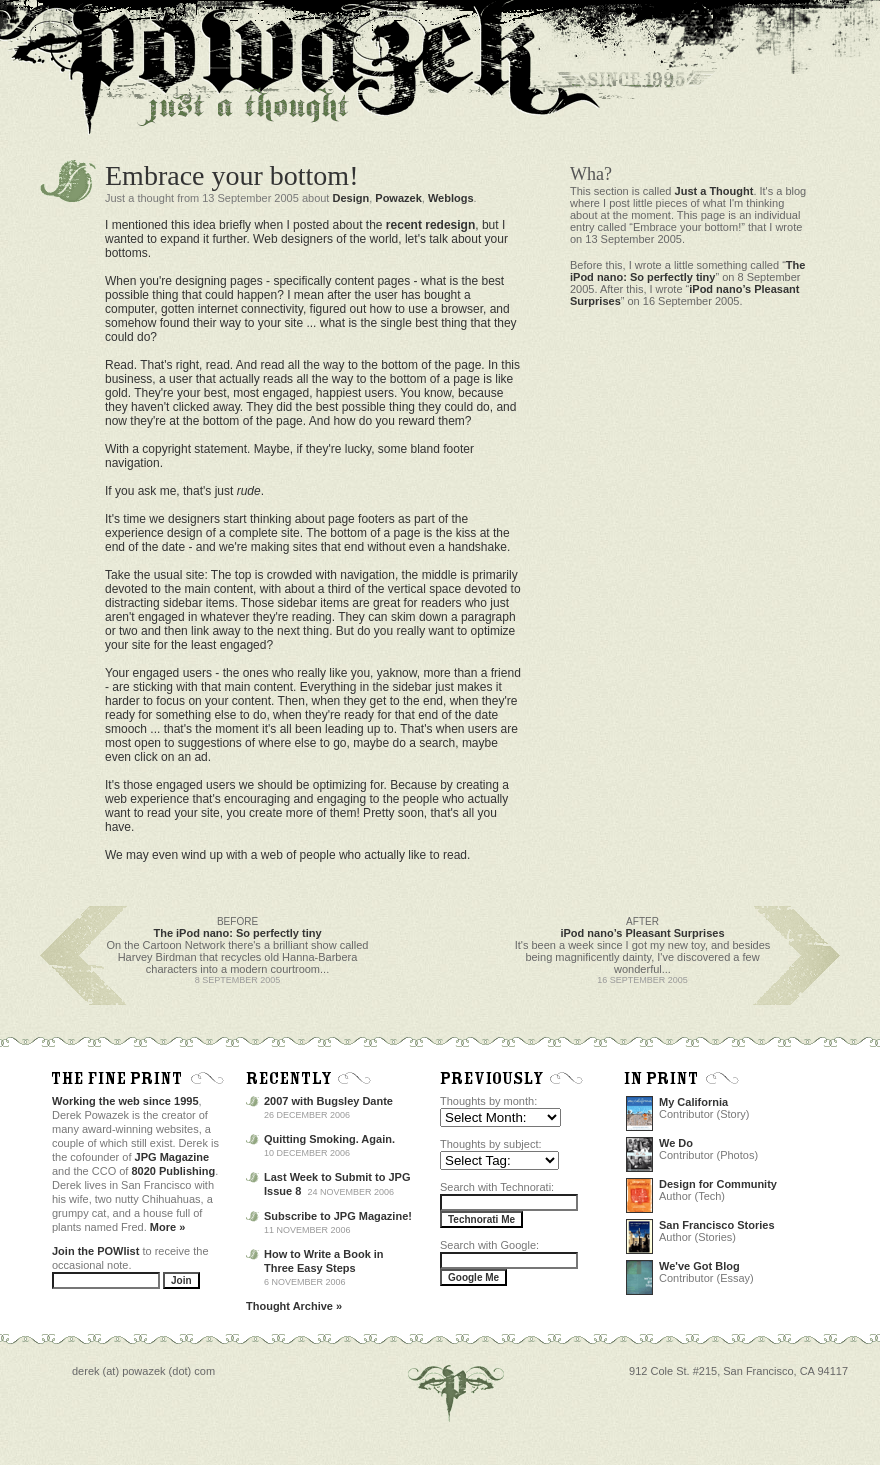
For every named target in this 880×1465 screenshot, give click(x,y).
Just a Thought (714, 191)
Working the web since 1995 (125, 1101)
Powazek (398, 198)
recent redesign (430, 225)
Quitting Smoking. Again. (329, 1139)
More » (167, 1227)
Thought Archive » (294, 1306)
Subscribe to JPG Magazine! (338, 1216)
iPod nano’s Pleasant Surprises (642, 933)
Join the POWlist (95, 1251)
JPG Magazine (172, 1157)
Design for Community (718, 1184)
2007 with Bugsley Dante (328, 1101)
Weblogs (451, 198)
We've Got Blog (699, 1266)
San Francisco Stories (717, 1225)
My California (693, 1102)
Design (350, 198)
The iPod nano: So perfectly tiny (687, 271)
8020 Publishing (174, 1171)
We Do (676, 1143)
